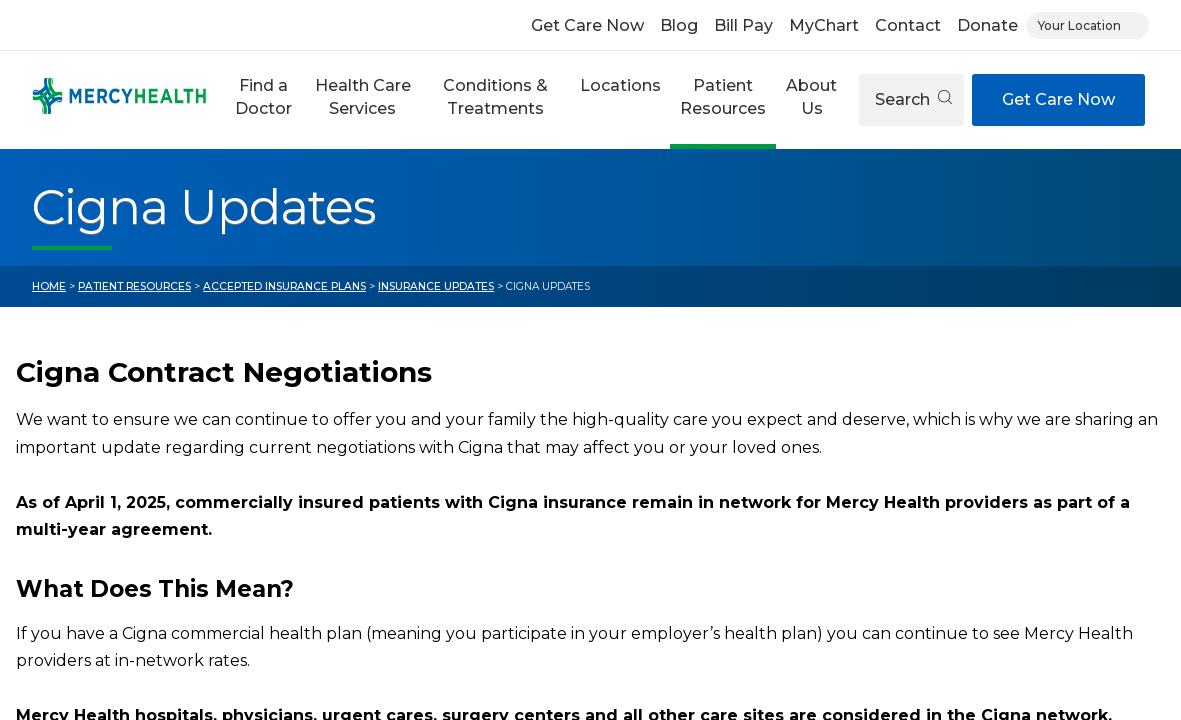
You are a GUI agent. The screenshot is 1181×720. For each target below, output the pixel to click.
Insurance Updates (436, 286)
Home (49, 286)
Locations (620, 85)
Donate (987, 25)
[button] (263, 100)
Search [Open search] (913, 99)
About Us (811, 96)
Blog (679, 25)
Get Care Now (587, 25)
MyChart (824, 25)
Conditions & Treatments (495, 96)
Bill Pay (743, 25)
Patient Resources (723, 96)
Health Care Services (363, 96)
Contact (908, 25)
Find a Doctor (263, 96)
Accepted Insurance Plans (284, 286)
